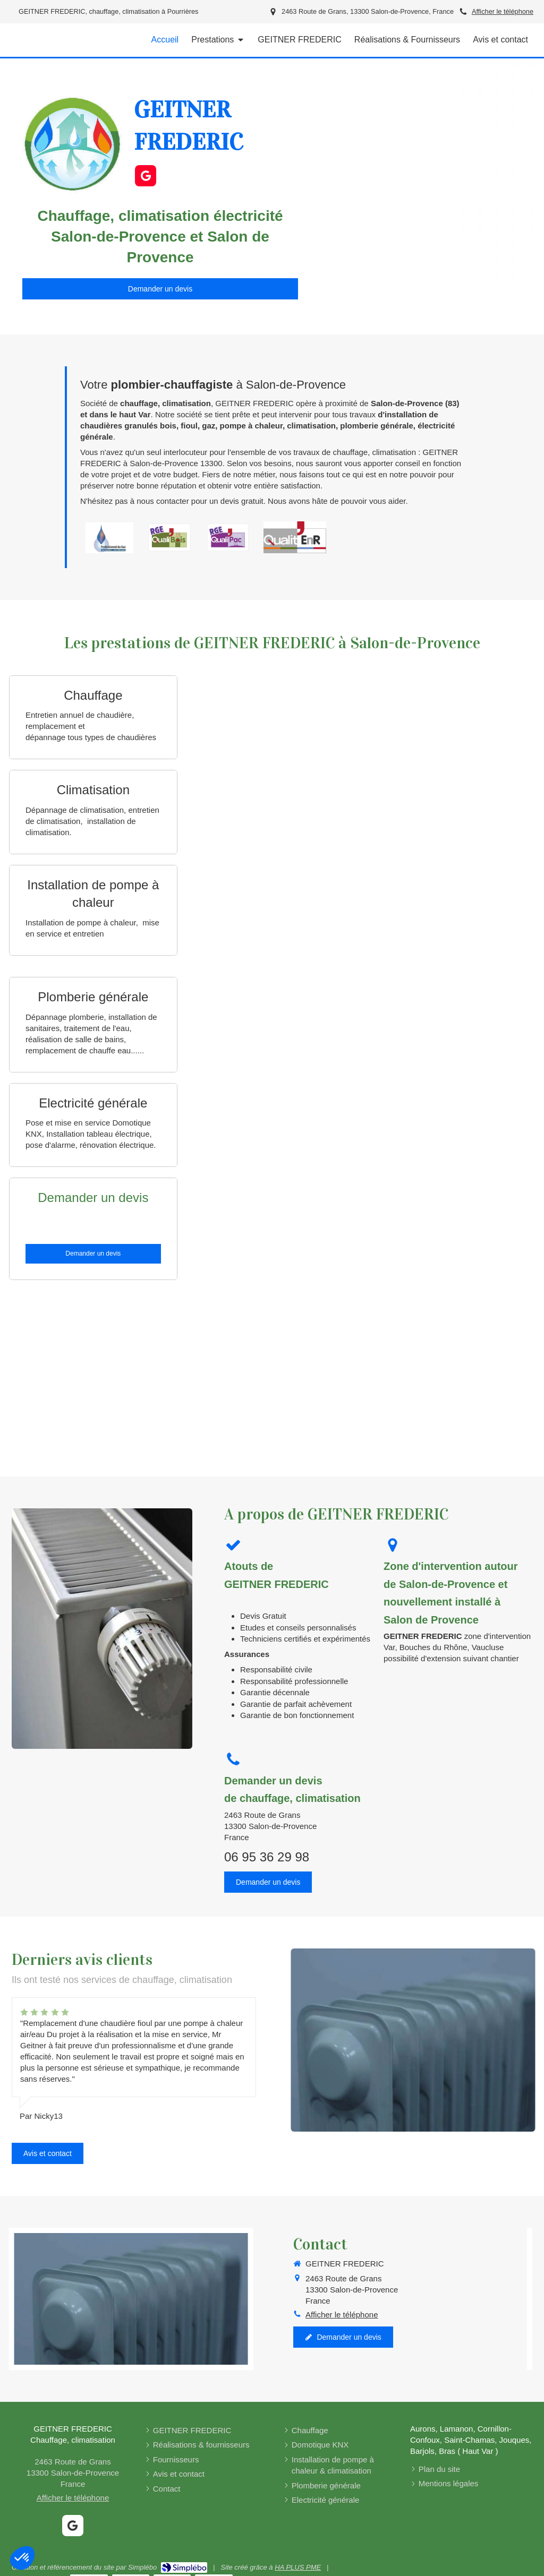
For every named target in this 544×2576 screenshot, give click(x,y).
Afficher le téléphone (502, 11)
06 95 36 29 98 (266, 1857)
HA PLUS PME (298, 2567)
